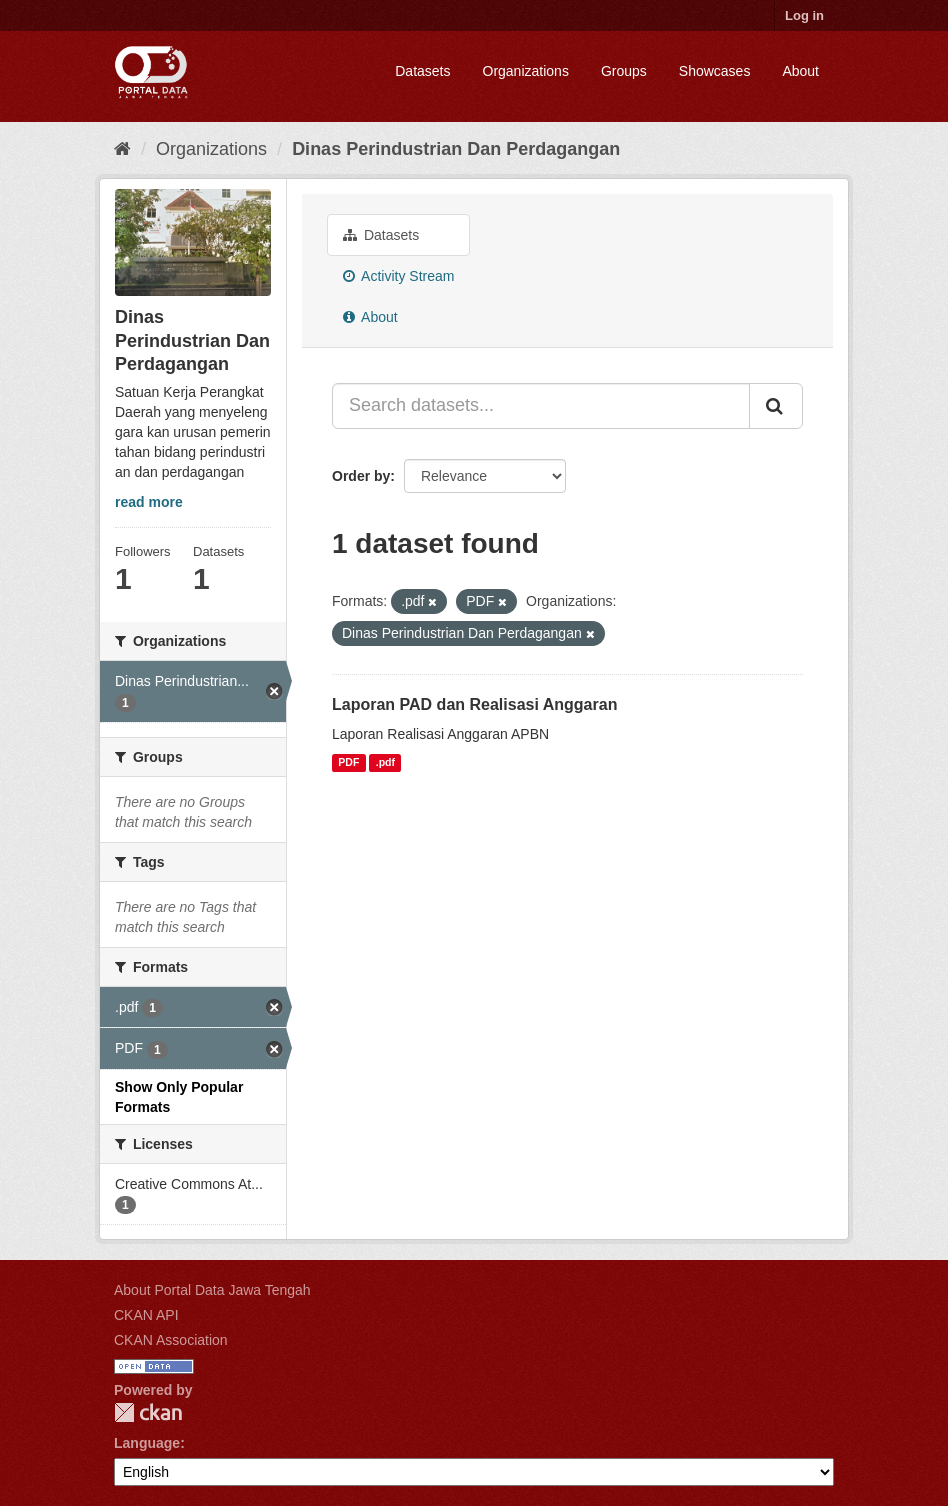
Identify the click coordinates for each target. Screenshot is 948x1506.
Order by (361, 476)
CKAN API (146, 1315)
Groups (624, 71)
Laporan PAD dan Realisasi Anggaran (474, 704)
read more (149, 502)
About (800, 71)
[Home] (122, 149)
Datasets (422, 71)
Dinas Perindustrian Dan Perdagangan (456, 149)
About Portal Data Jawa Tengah (212, 1290)
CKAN (148, 1412)
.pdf (385, 763)
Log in (804, 15)
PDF (348, 763)
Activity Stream (398, 276)
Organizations (526, 71)
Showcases (715, 71)
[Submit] (776, 406)
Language (147, 1443)
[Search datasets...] (541, 406)
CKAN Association (171, 1340)
